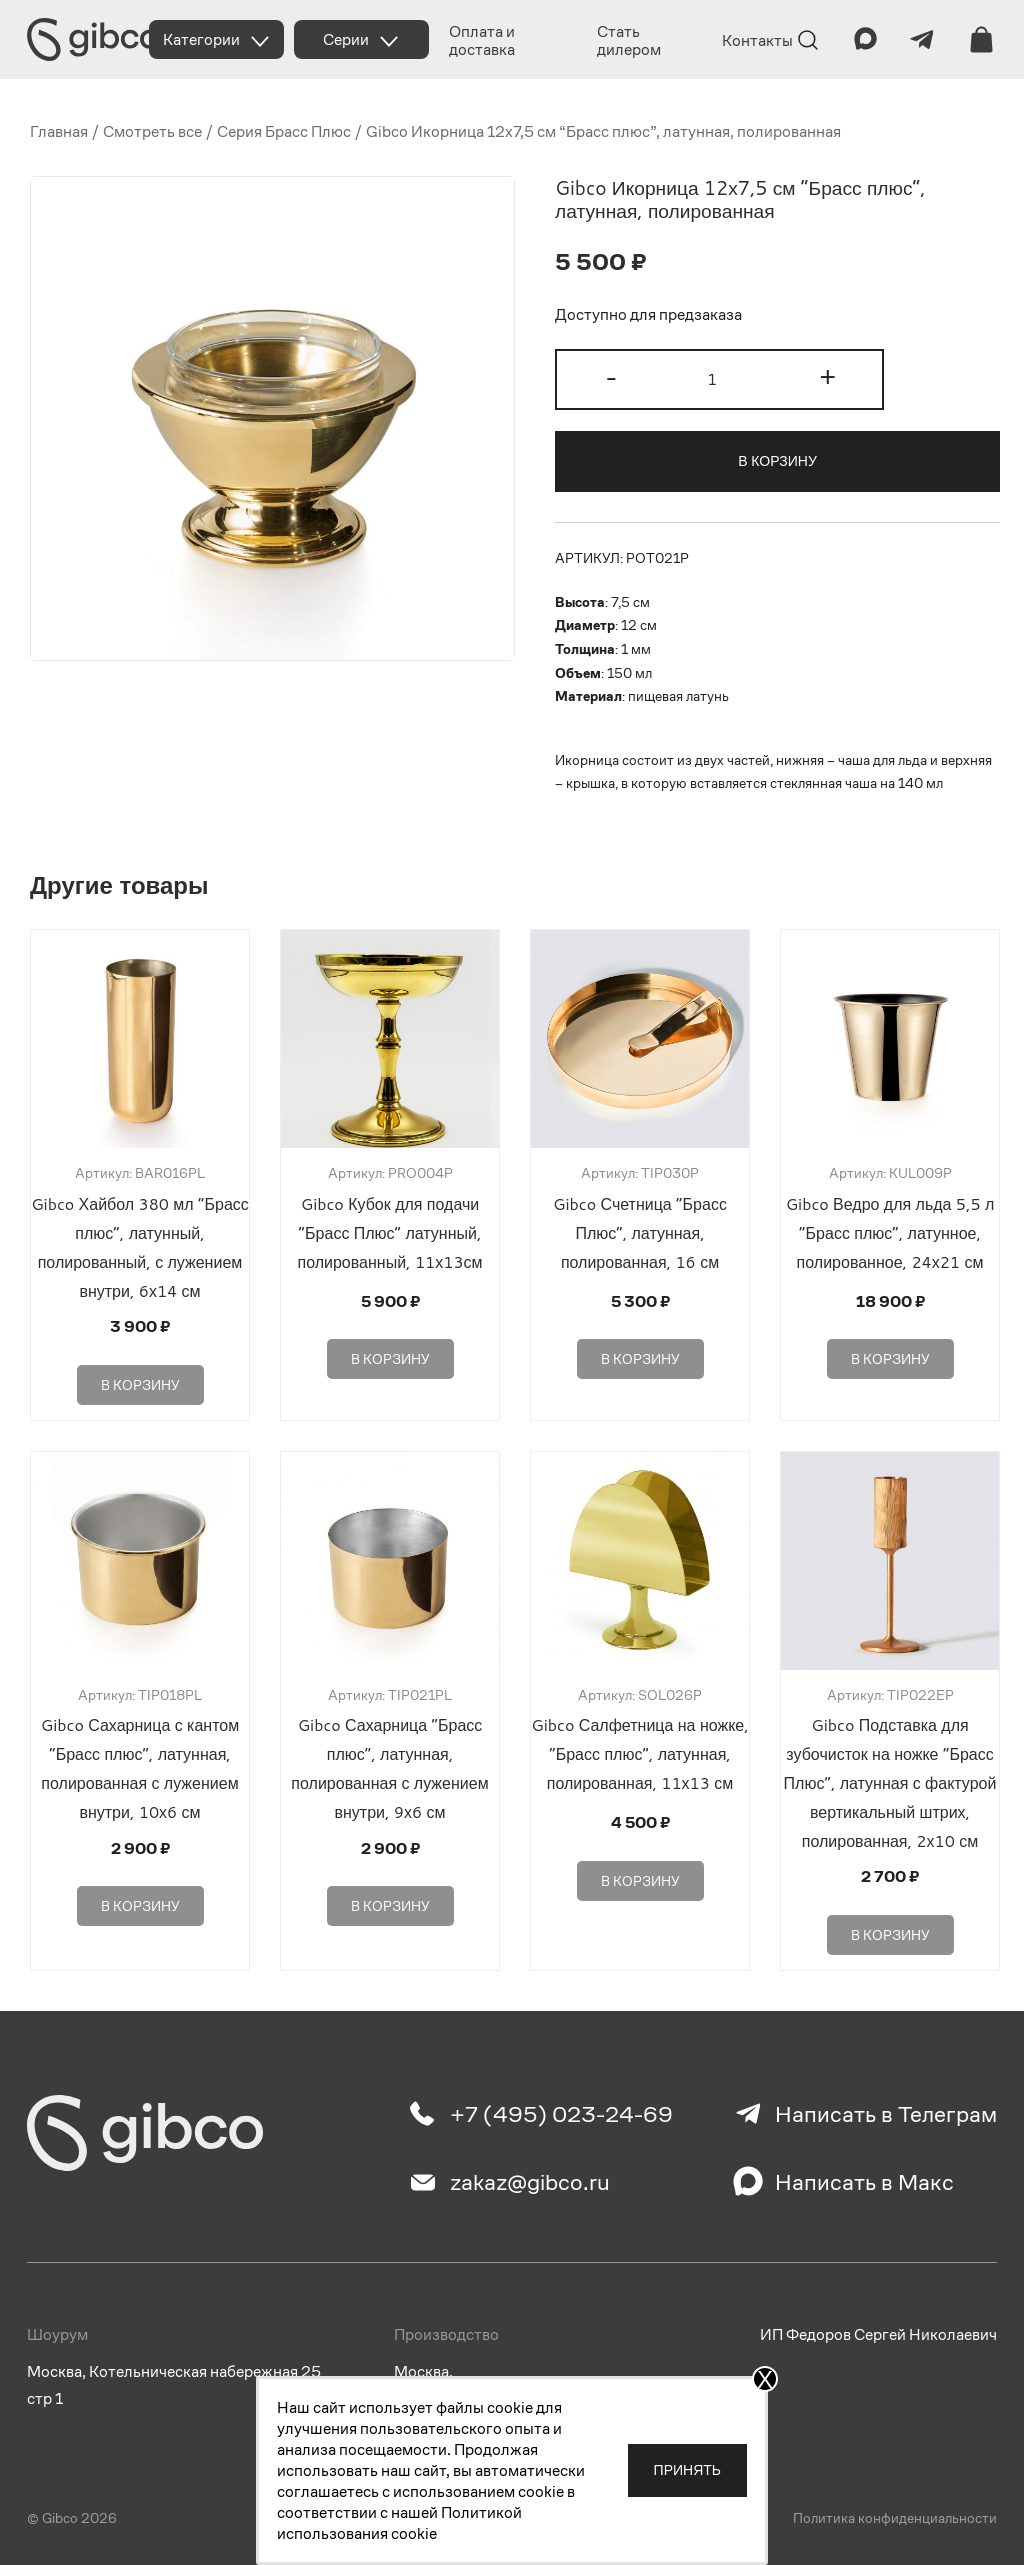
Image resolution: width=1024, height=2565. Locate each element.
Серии (346, 39)
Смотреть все (152, 131)
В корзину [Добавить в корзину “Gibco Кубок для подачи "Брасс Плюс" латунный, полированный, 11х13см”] (390, 1353)
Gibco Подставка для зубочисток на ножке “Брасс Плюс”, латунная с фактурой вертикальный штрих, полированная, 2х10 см (890, 1776)
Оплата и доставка (482, 40)
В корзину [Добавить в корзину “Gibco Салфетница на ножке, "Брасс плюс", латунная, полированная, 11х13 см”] (640, 1868)
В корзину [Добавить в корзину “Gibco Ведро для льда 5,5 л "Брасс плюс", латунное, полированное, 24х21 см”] (890, 1353)
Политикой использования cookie (399, 2523)
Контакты (757, 40)
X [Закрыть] (765, 2379)
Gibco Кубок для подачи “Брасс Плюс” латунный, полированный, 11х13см (389, 1232)
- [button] (611, 377)
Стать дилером (629, 40)
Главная (59, 131)
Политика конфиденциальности (895, 2508)
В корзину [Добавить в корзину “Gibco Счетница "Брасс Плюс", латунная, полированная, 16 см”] (640, 1353)
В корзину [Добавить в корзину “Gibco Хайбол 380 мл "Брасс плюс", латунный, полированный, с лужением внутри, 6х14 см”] (140, 1378)
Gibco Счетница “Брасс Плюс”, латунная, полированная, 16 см (640, 1232)
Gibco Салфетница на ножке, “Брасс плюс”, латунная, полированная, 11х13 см (639, 1747)
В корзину (777, 461)
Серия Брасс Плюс (284, 131)
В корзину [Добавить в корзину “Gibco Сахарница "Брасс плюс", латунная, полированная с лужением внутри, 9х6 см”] (390, 1893)
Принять (687, 2470)
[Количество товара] (719, 379)
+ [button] (828, 377)
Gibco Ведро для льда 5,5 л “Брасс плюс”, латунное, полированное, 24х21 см (890, 1232)
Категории (201, 39)
